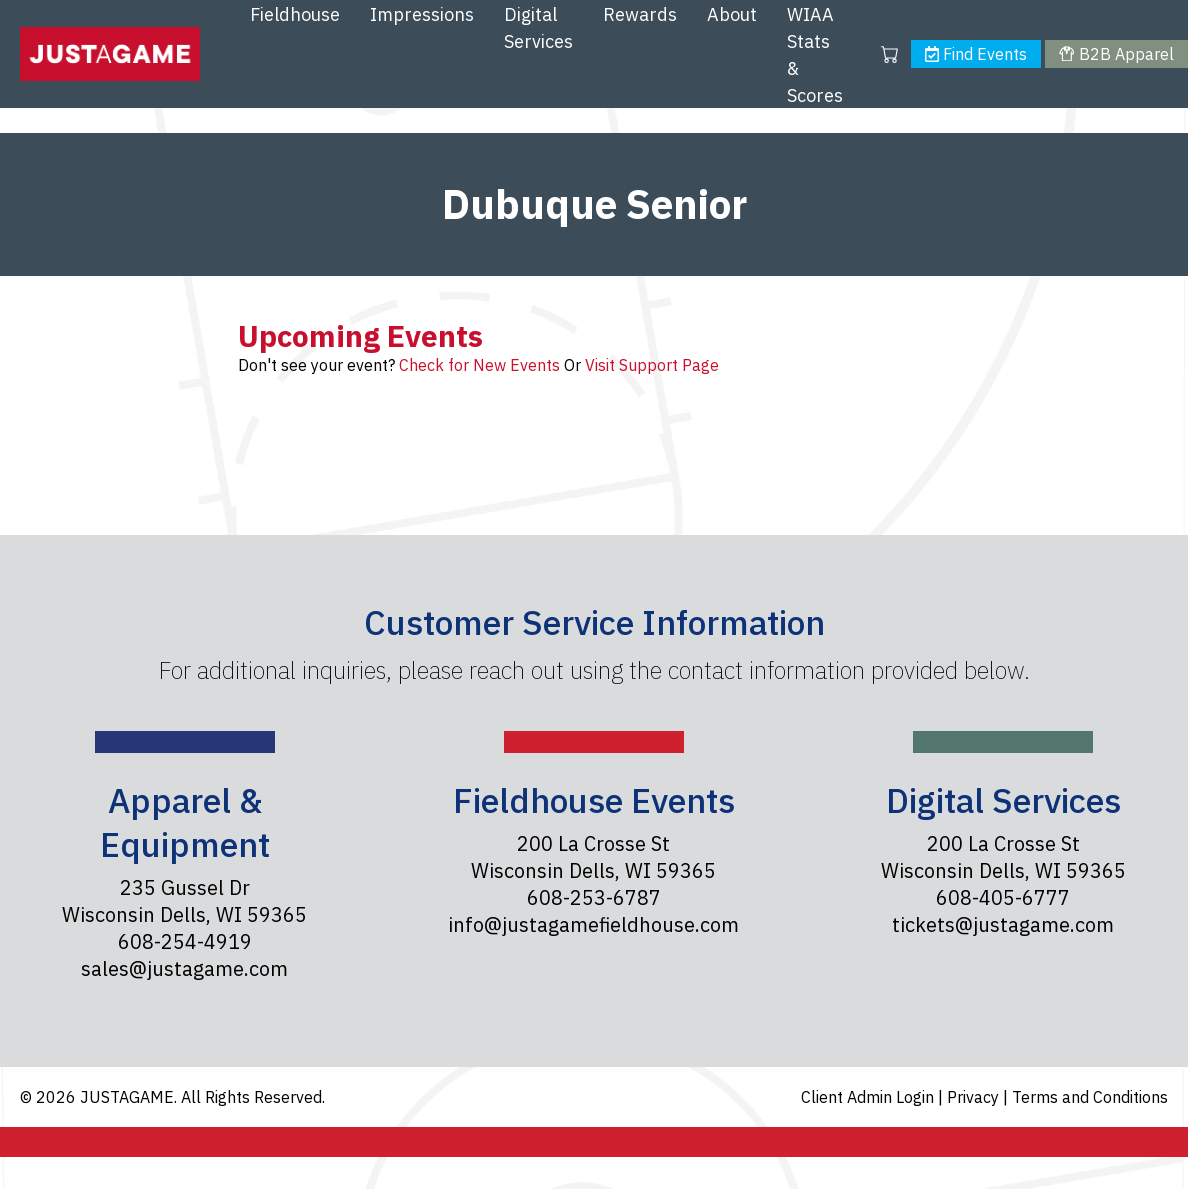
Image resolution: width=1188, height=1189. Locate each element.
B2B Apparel (1116, 54)
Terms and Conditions (1090, 1097)
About (732, 14)
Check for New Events (479, 365)
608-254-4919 (185, 941)
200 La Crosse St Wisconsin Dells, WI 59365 (593, 857)
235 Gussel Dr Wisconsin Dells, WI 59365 (184, 901)
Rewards (640, 14)
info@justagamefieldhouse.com (593, 924)
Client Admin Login (869, 1097)
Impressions (422, 14)
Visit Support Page (652, 365)
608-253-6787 (594, 897)
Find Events (976, 54)
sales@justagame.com (184, 968)
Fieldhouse (295, 14)
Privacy (975, 1097)
